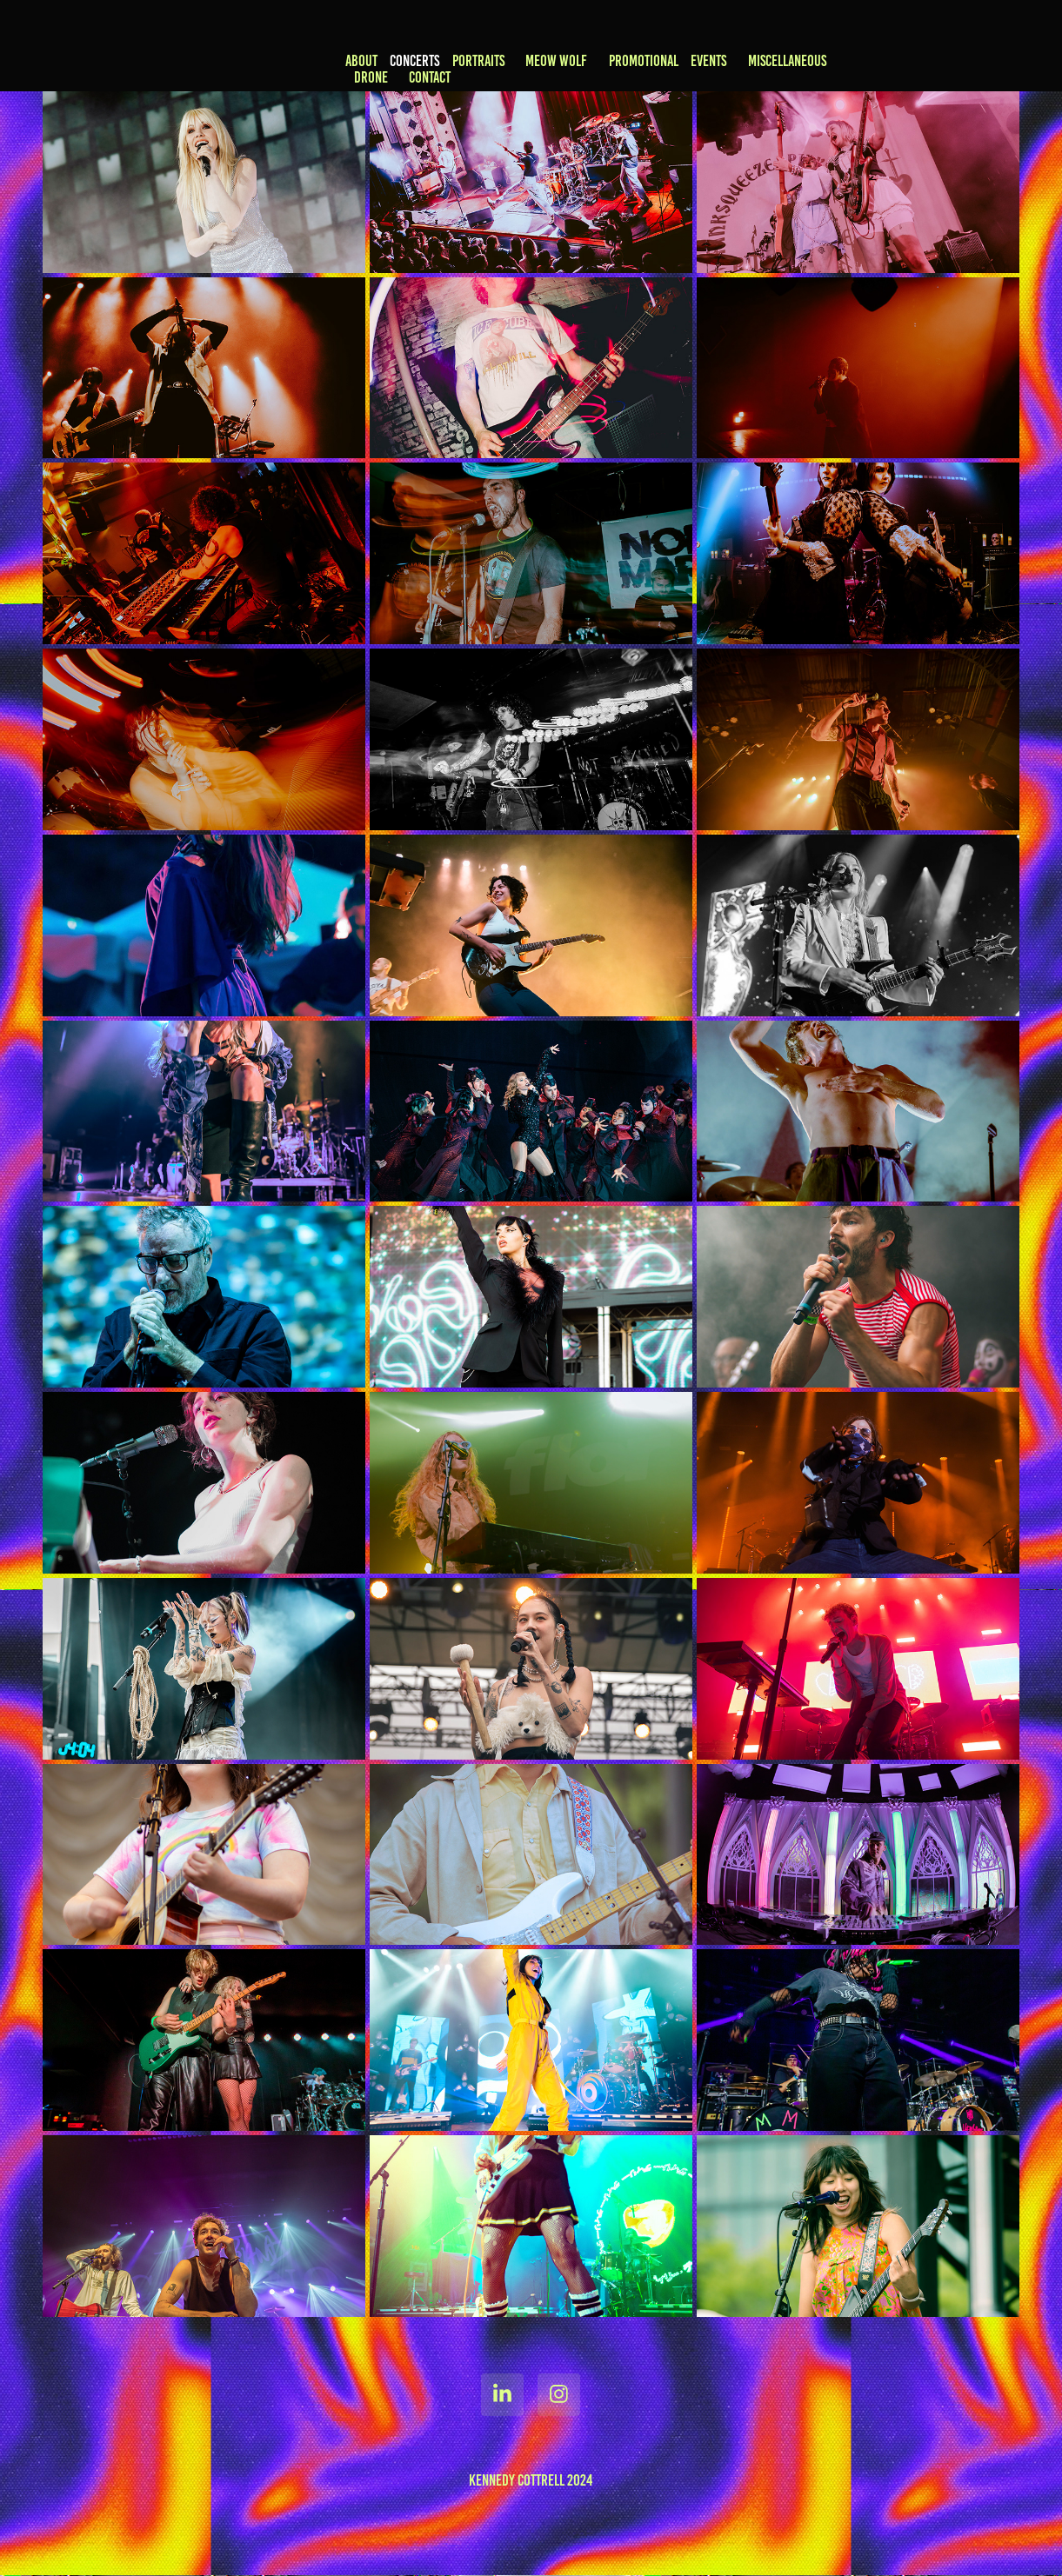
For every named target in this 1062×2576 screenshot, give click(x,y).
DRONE (371, 77)
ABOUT (361, 61)
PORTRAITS (478, 61)
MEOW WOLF (556, 61)
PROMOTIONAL (643, 61)
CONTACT (430, 77)
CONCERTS (414, 61)
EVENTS (708, 61)
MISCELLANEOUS (787, 61)
